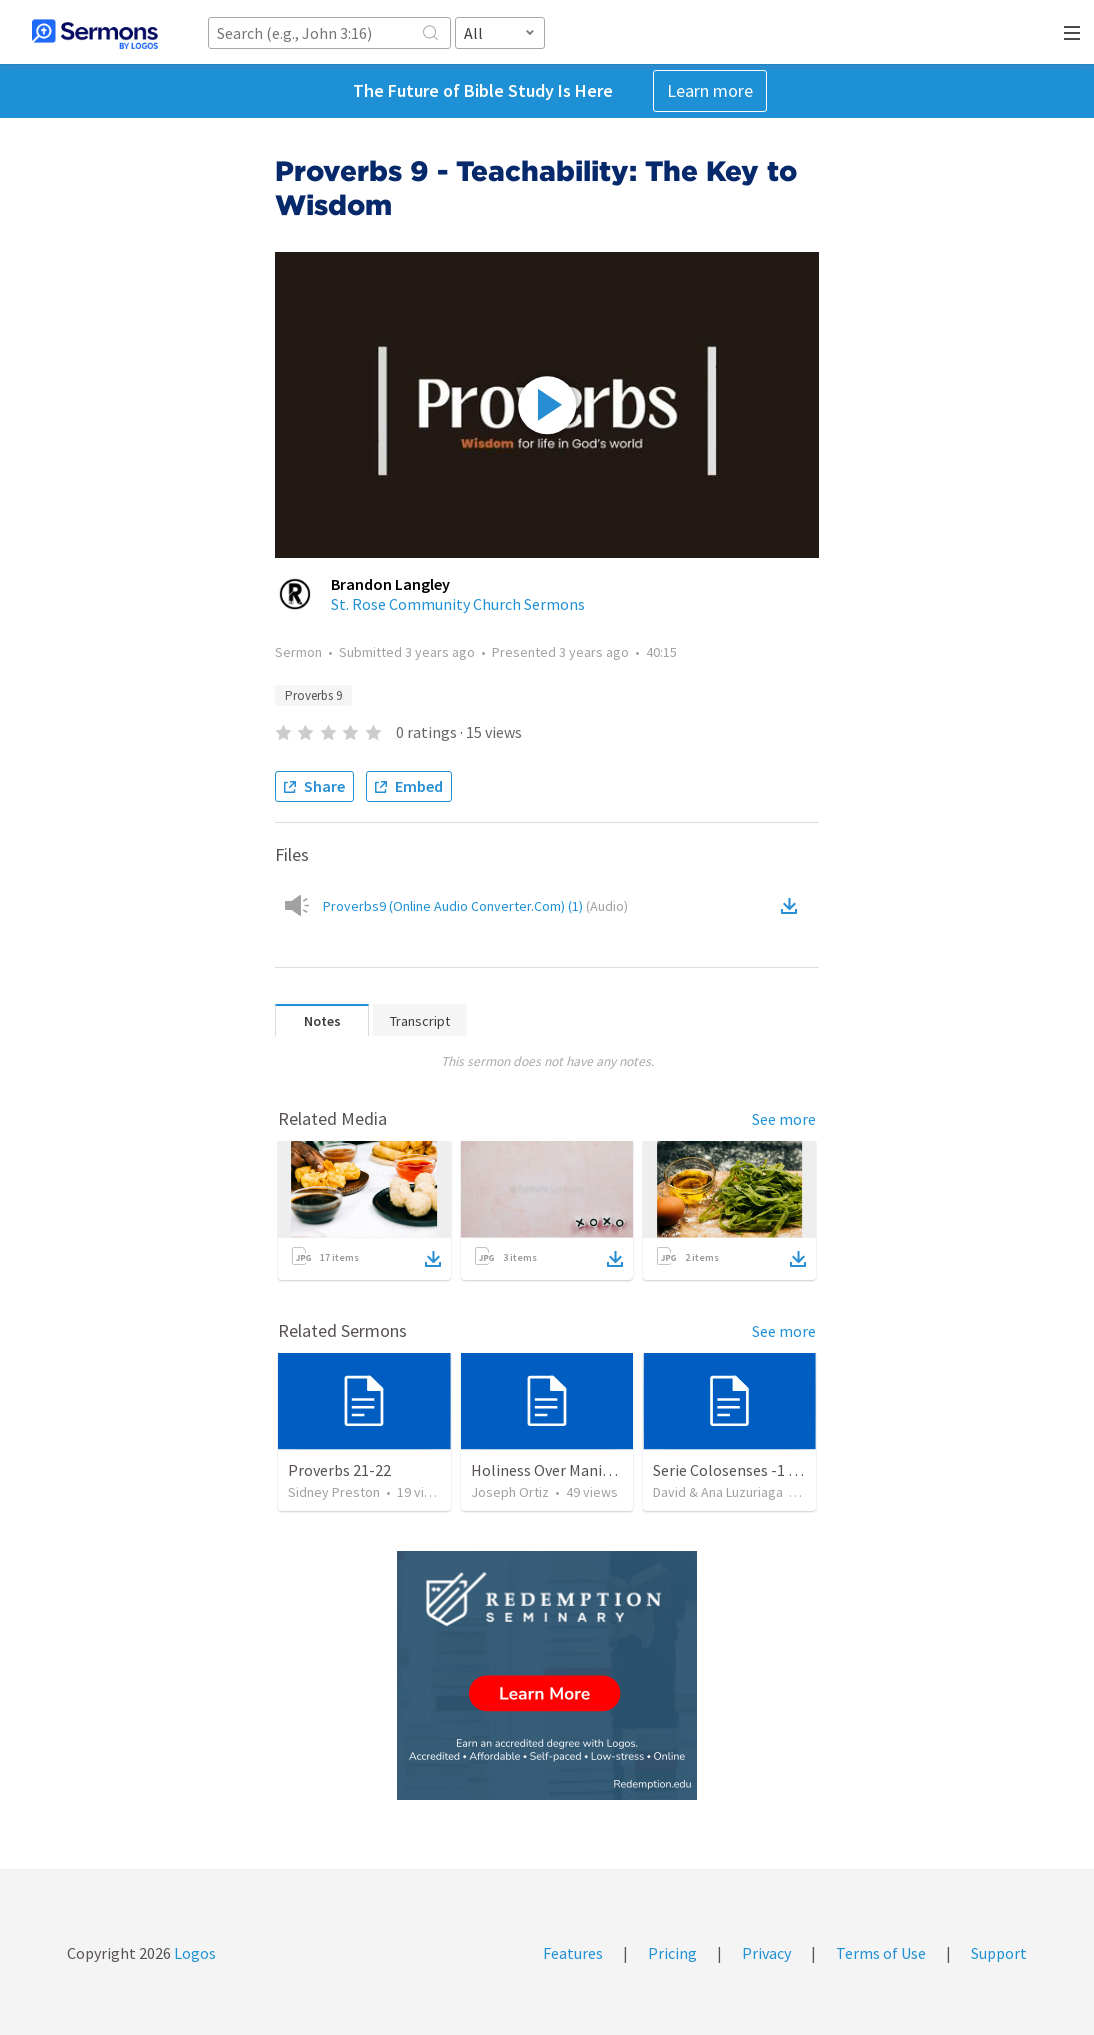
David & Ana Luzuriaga (718, 1492)
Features (573, 1953)
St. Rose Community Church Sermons (458, 604)
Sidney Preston (334, 1492)
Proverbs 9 (313, 695)
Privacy (766, 1953)
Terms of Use (881, 1953)
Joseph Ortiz (510, 1492)
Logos (193, 1953)
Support (999, 1953)
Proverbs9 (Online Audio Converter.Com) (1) (475, 906)
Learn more (710, 90)
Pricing (672, 1953)
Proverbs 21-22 (339, 1470)
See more (784, 1119)
